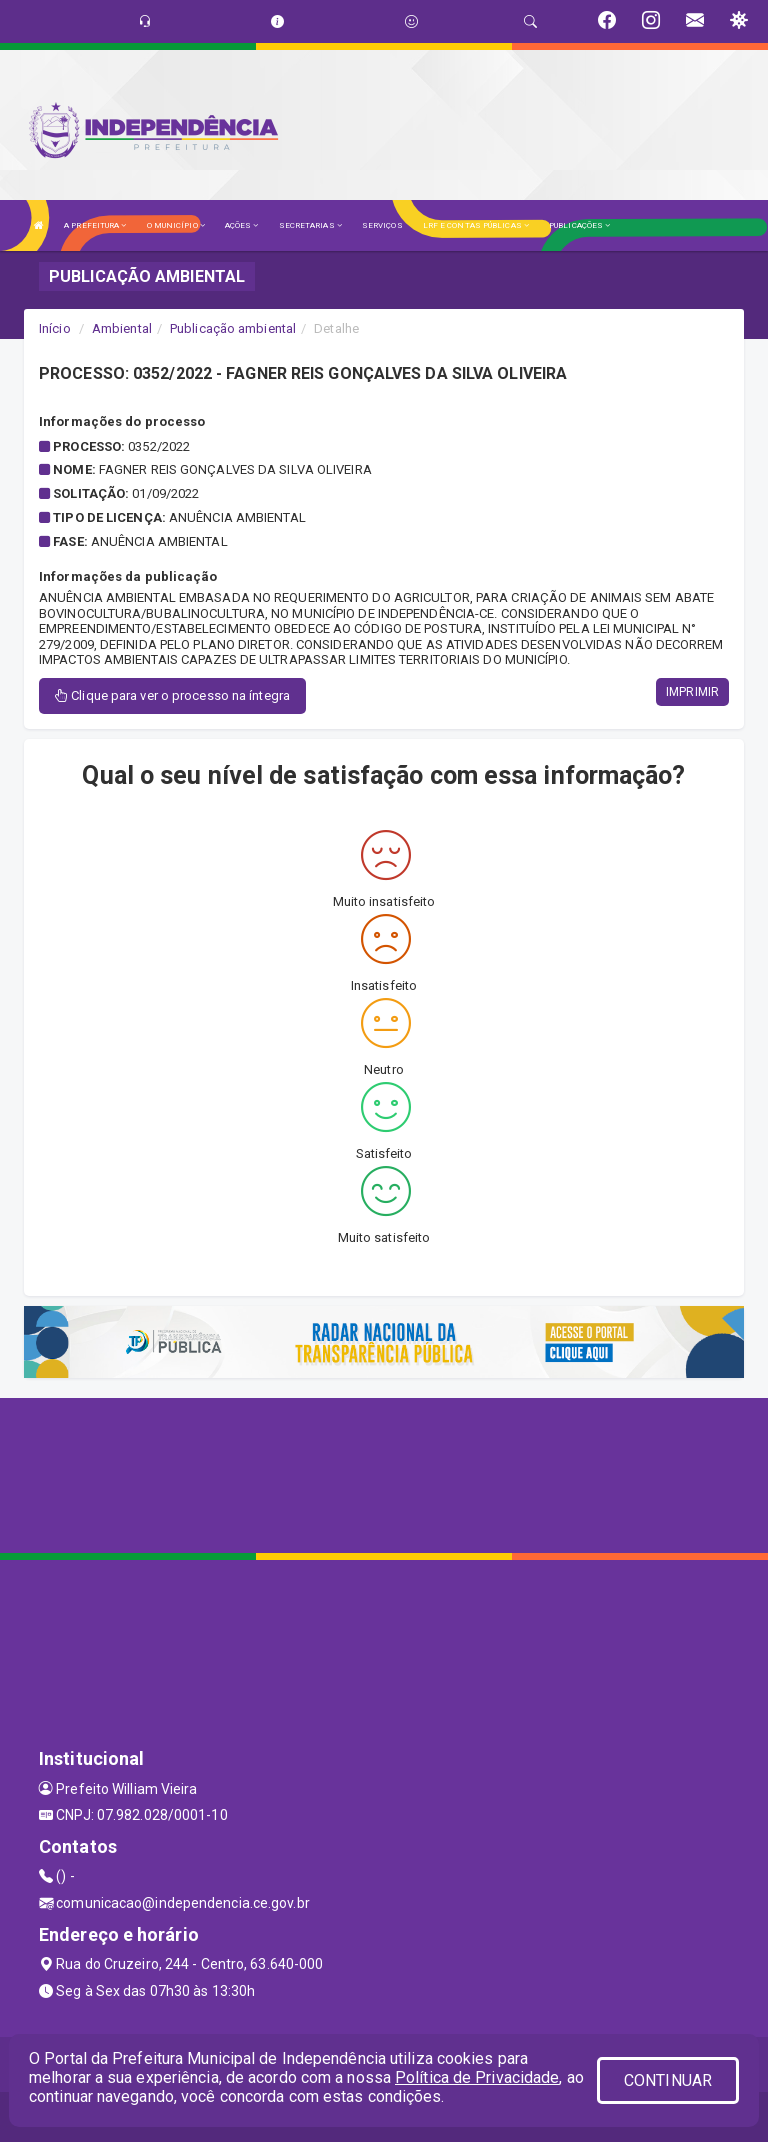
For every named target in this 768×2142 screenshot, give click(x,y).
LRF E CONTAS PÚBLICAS (476, 225)
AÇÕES (242, 225)
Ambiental (122, 328)
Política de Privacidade (477, 2077)
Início (55, 328)
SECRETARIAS (310, 225)
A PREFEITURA (95, 225)
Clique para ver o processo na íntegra (172, 695)
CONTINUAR (668, 2080)
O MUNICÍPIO (176, 225)
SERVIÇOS (382, 225)
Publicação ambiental (233, 328)
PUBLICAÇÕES (579, 225)
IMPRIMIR (692, 692)
